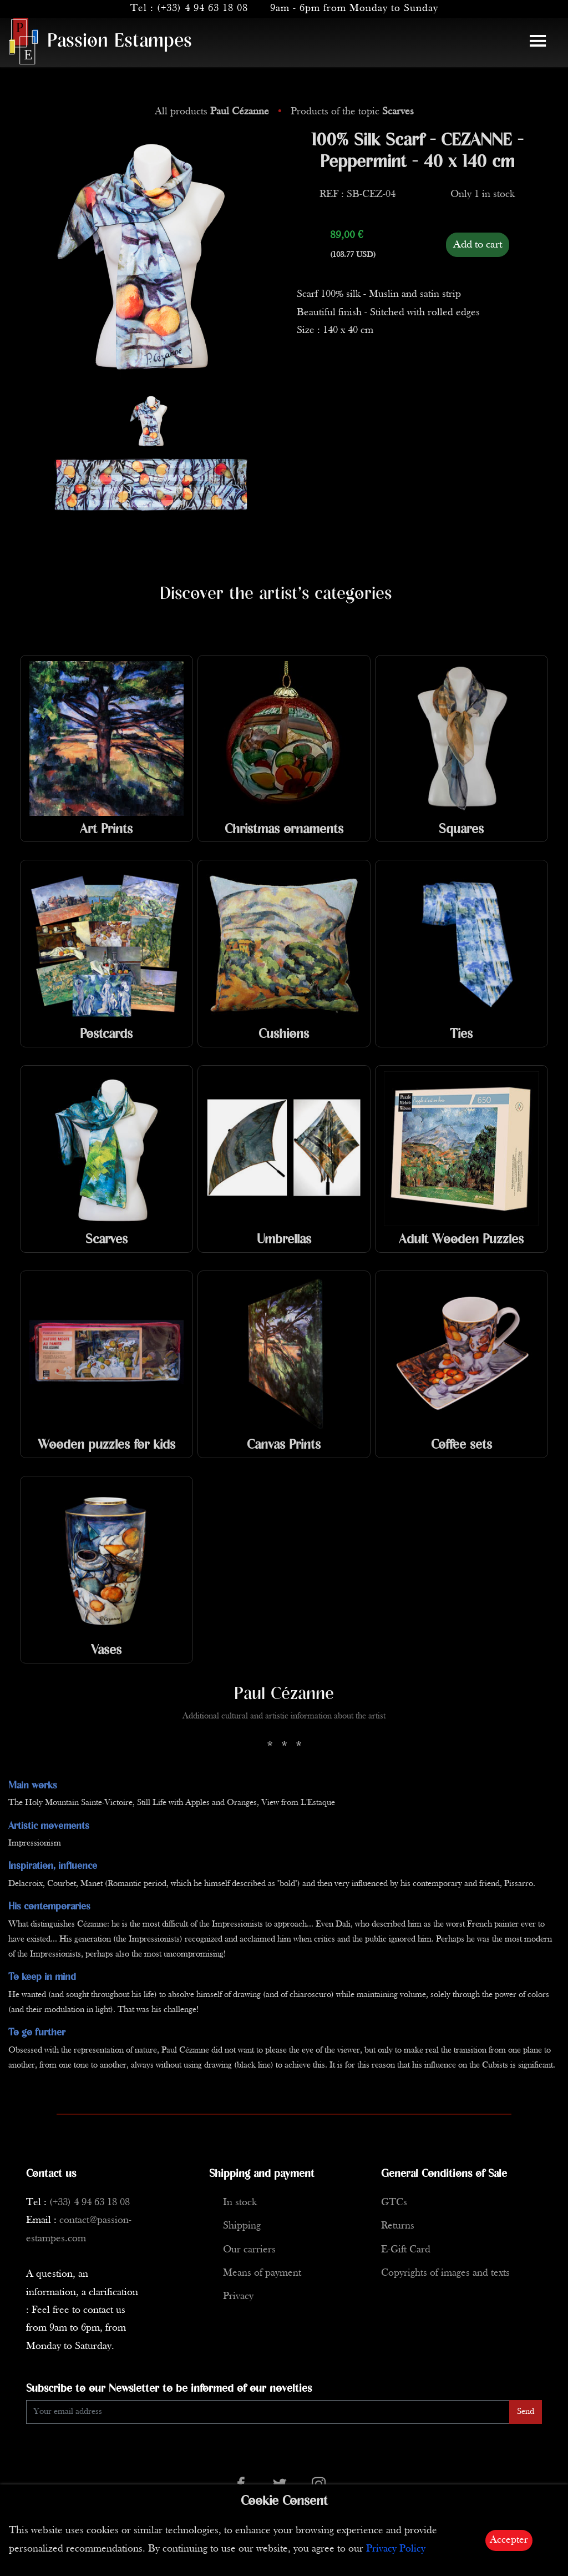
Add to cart (477, 244)
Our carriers (249, 2250)
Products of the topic (352, 112)
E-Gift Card (405, 2250)
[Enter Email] (268, 2412)
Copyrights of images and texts (445, 2273)
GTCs (394, 2202)
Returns (397, 2226)
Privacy (238, 2296)
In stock (240, 2202)
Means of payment (262, 2273)
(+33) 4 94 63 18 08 (202, 8)
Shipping (242, 2226)
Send (525, 2411)
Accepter (509, 2540)
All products (213, 112)
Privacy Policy (395, 2549)
